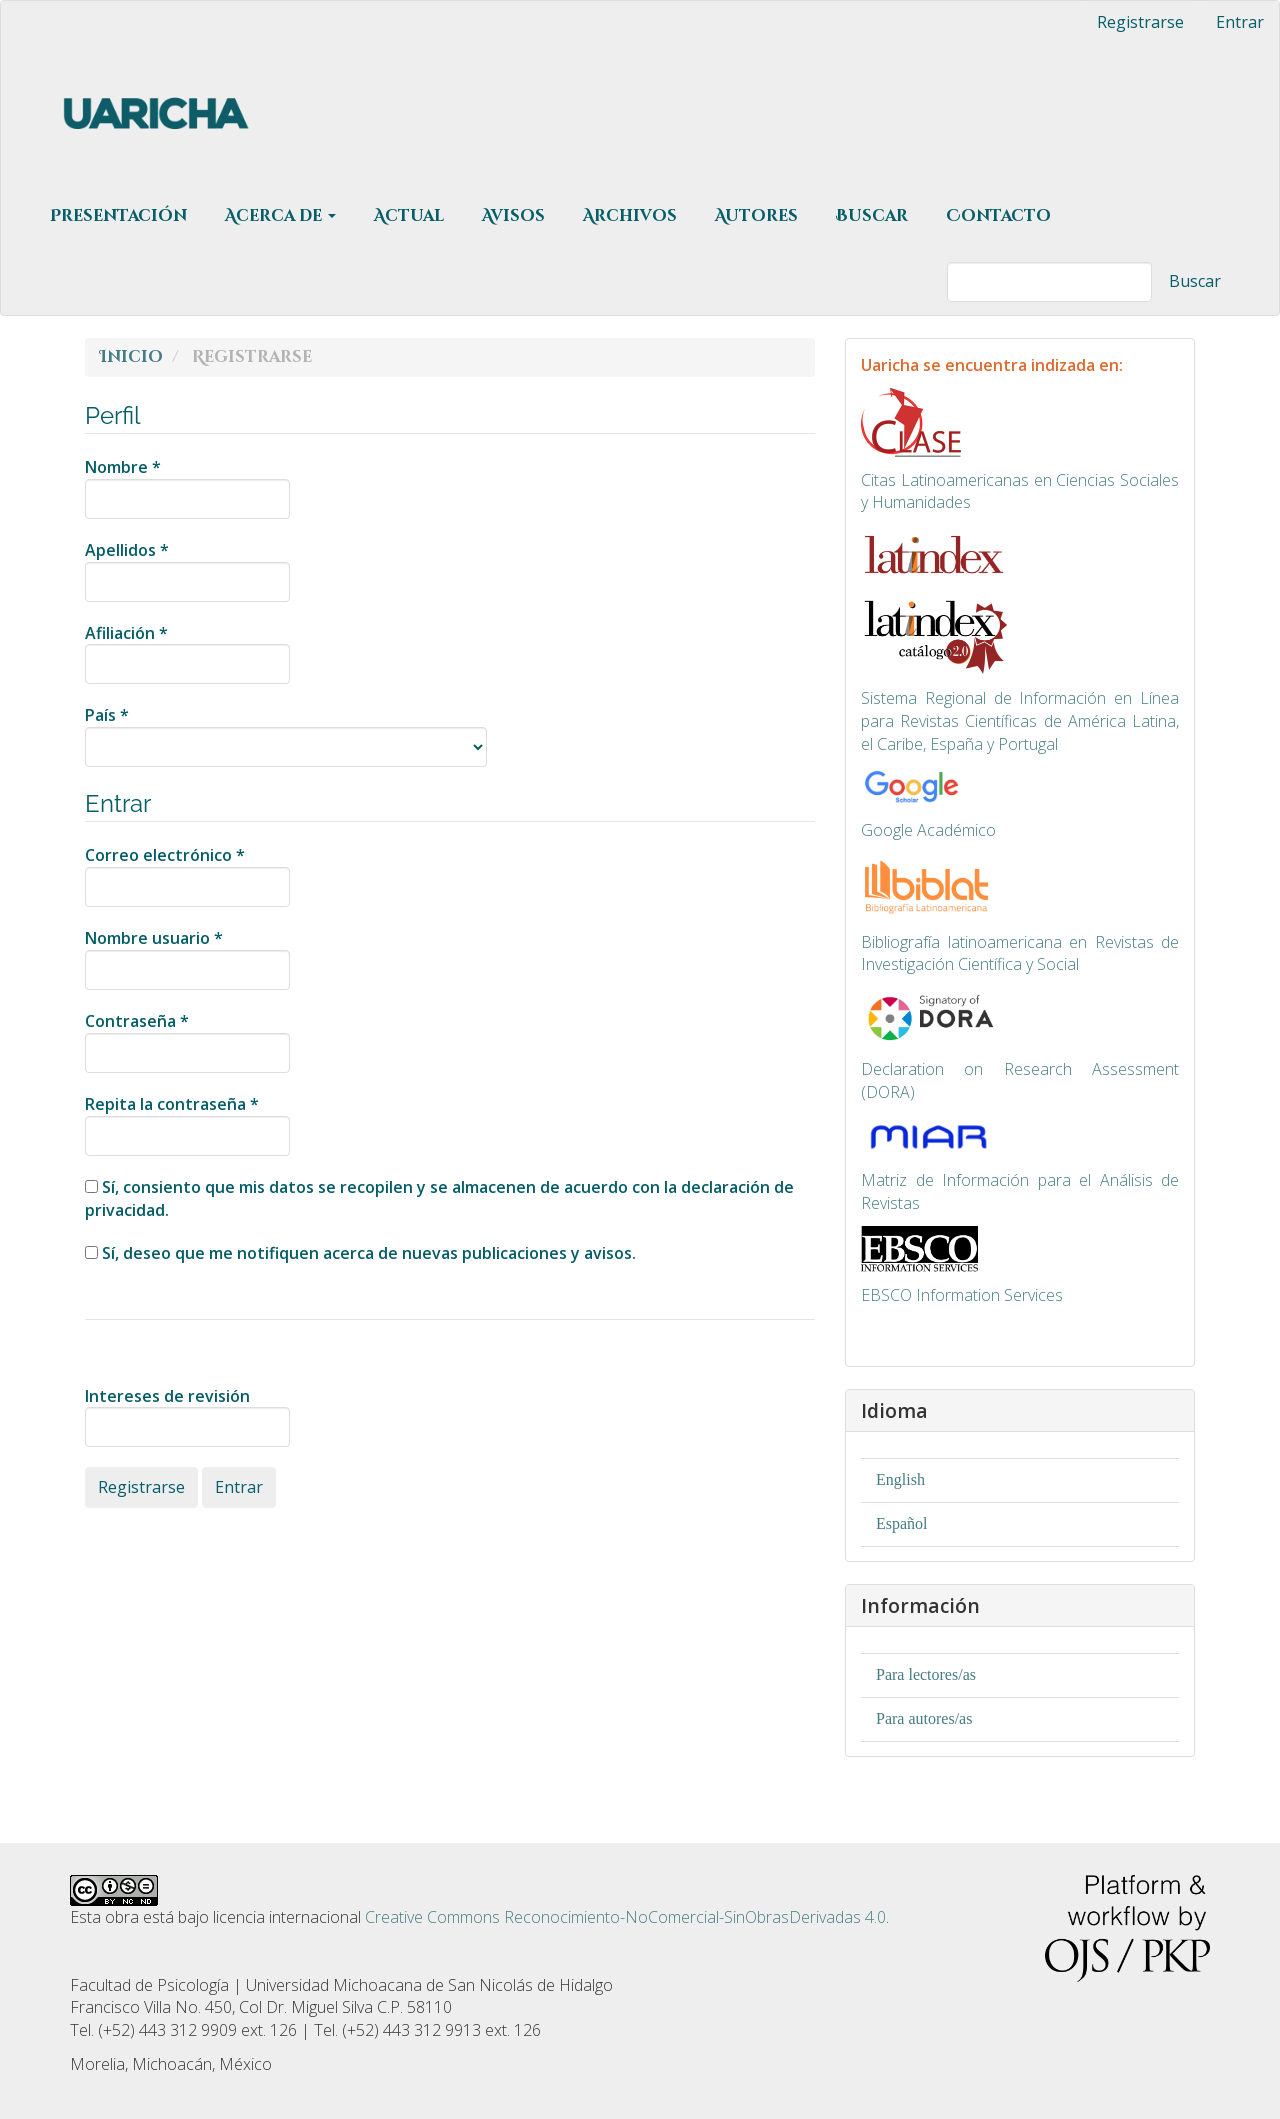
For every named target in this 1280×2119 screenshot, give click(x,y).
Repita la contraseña (187, 1124)
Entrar (1240, 22)
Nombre (187, 487)
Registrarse (1140, 22)
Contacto (998, 216)
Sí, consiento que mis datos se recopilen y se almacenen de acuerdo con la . (439, 1198)
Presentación (118, 216)
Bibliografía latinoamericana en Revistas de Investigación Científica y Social (1020, 953)
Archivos (630, 216)
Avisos (513, 216)
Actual (409, 216)
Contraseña (187, 1041)
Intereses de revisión (187, 1416)
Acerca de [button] (280, 216)
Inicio (131, 357)
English (900, 1479)
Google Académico (928, 830)
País (286, 735)
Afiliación (187, 653)
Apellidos (187, 570)
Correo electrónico (187, 875)
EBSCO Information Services (962, 1295)
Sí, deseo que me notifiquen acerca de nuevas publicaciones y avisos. (360, 1253)
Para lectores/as (926, 1674)
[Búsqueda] (1049, 282)
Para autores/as (924, 1718)
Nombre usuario (187, 958)
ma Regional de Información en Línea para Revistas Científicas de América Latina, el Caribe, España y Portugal (1020, 721)
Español (902, 1523)
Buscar (872, 216)
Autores (756, 216)
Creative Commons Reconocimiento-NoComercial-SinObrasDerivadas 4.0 (625, 1917)
